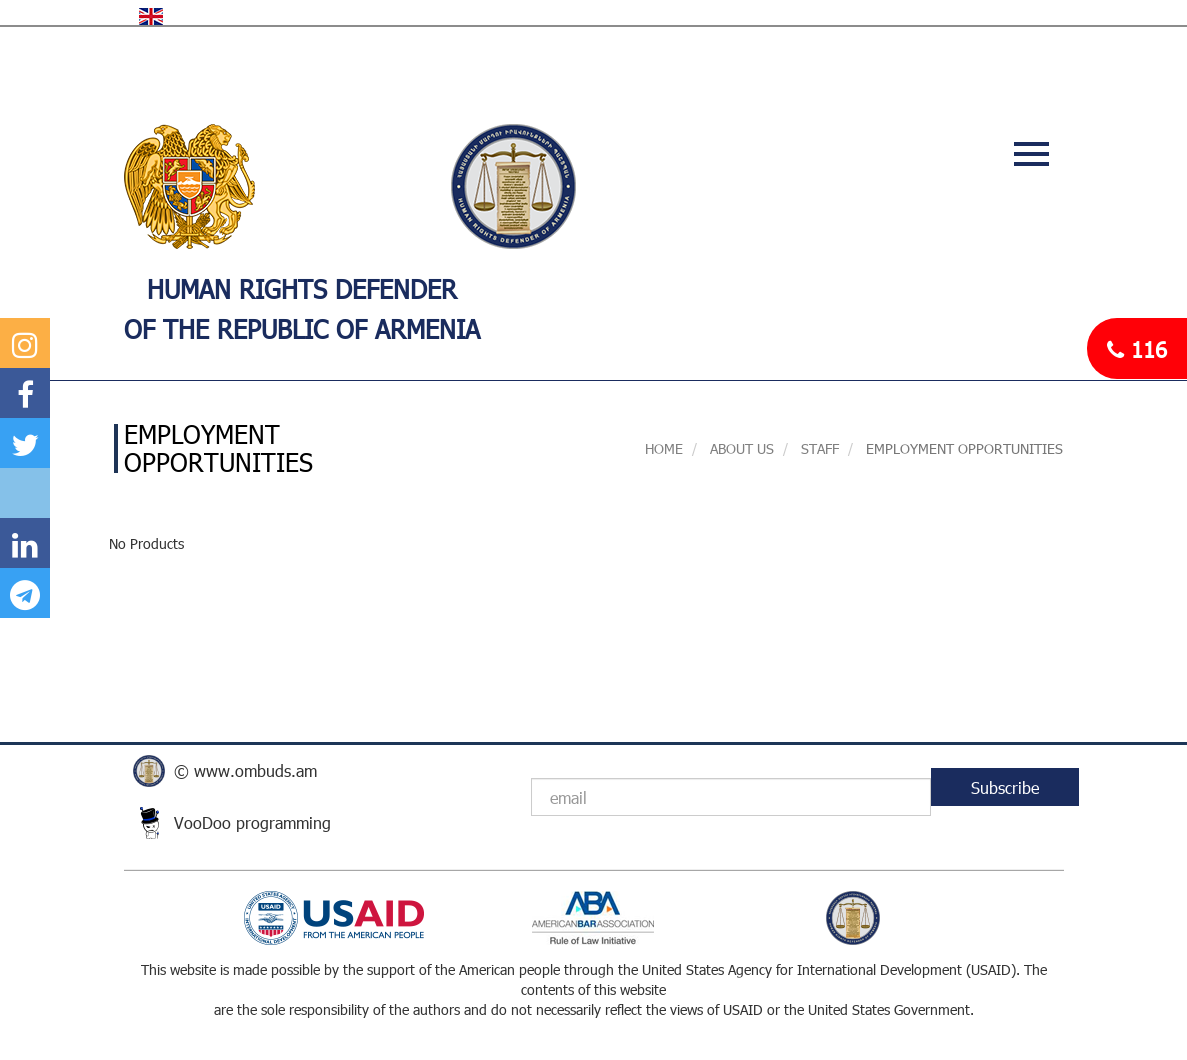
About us (740, 448)
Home (664, 448)
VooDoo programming (252, 822)
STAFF (818, 448)
